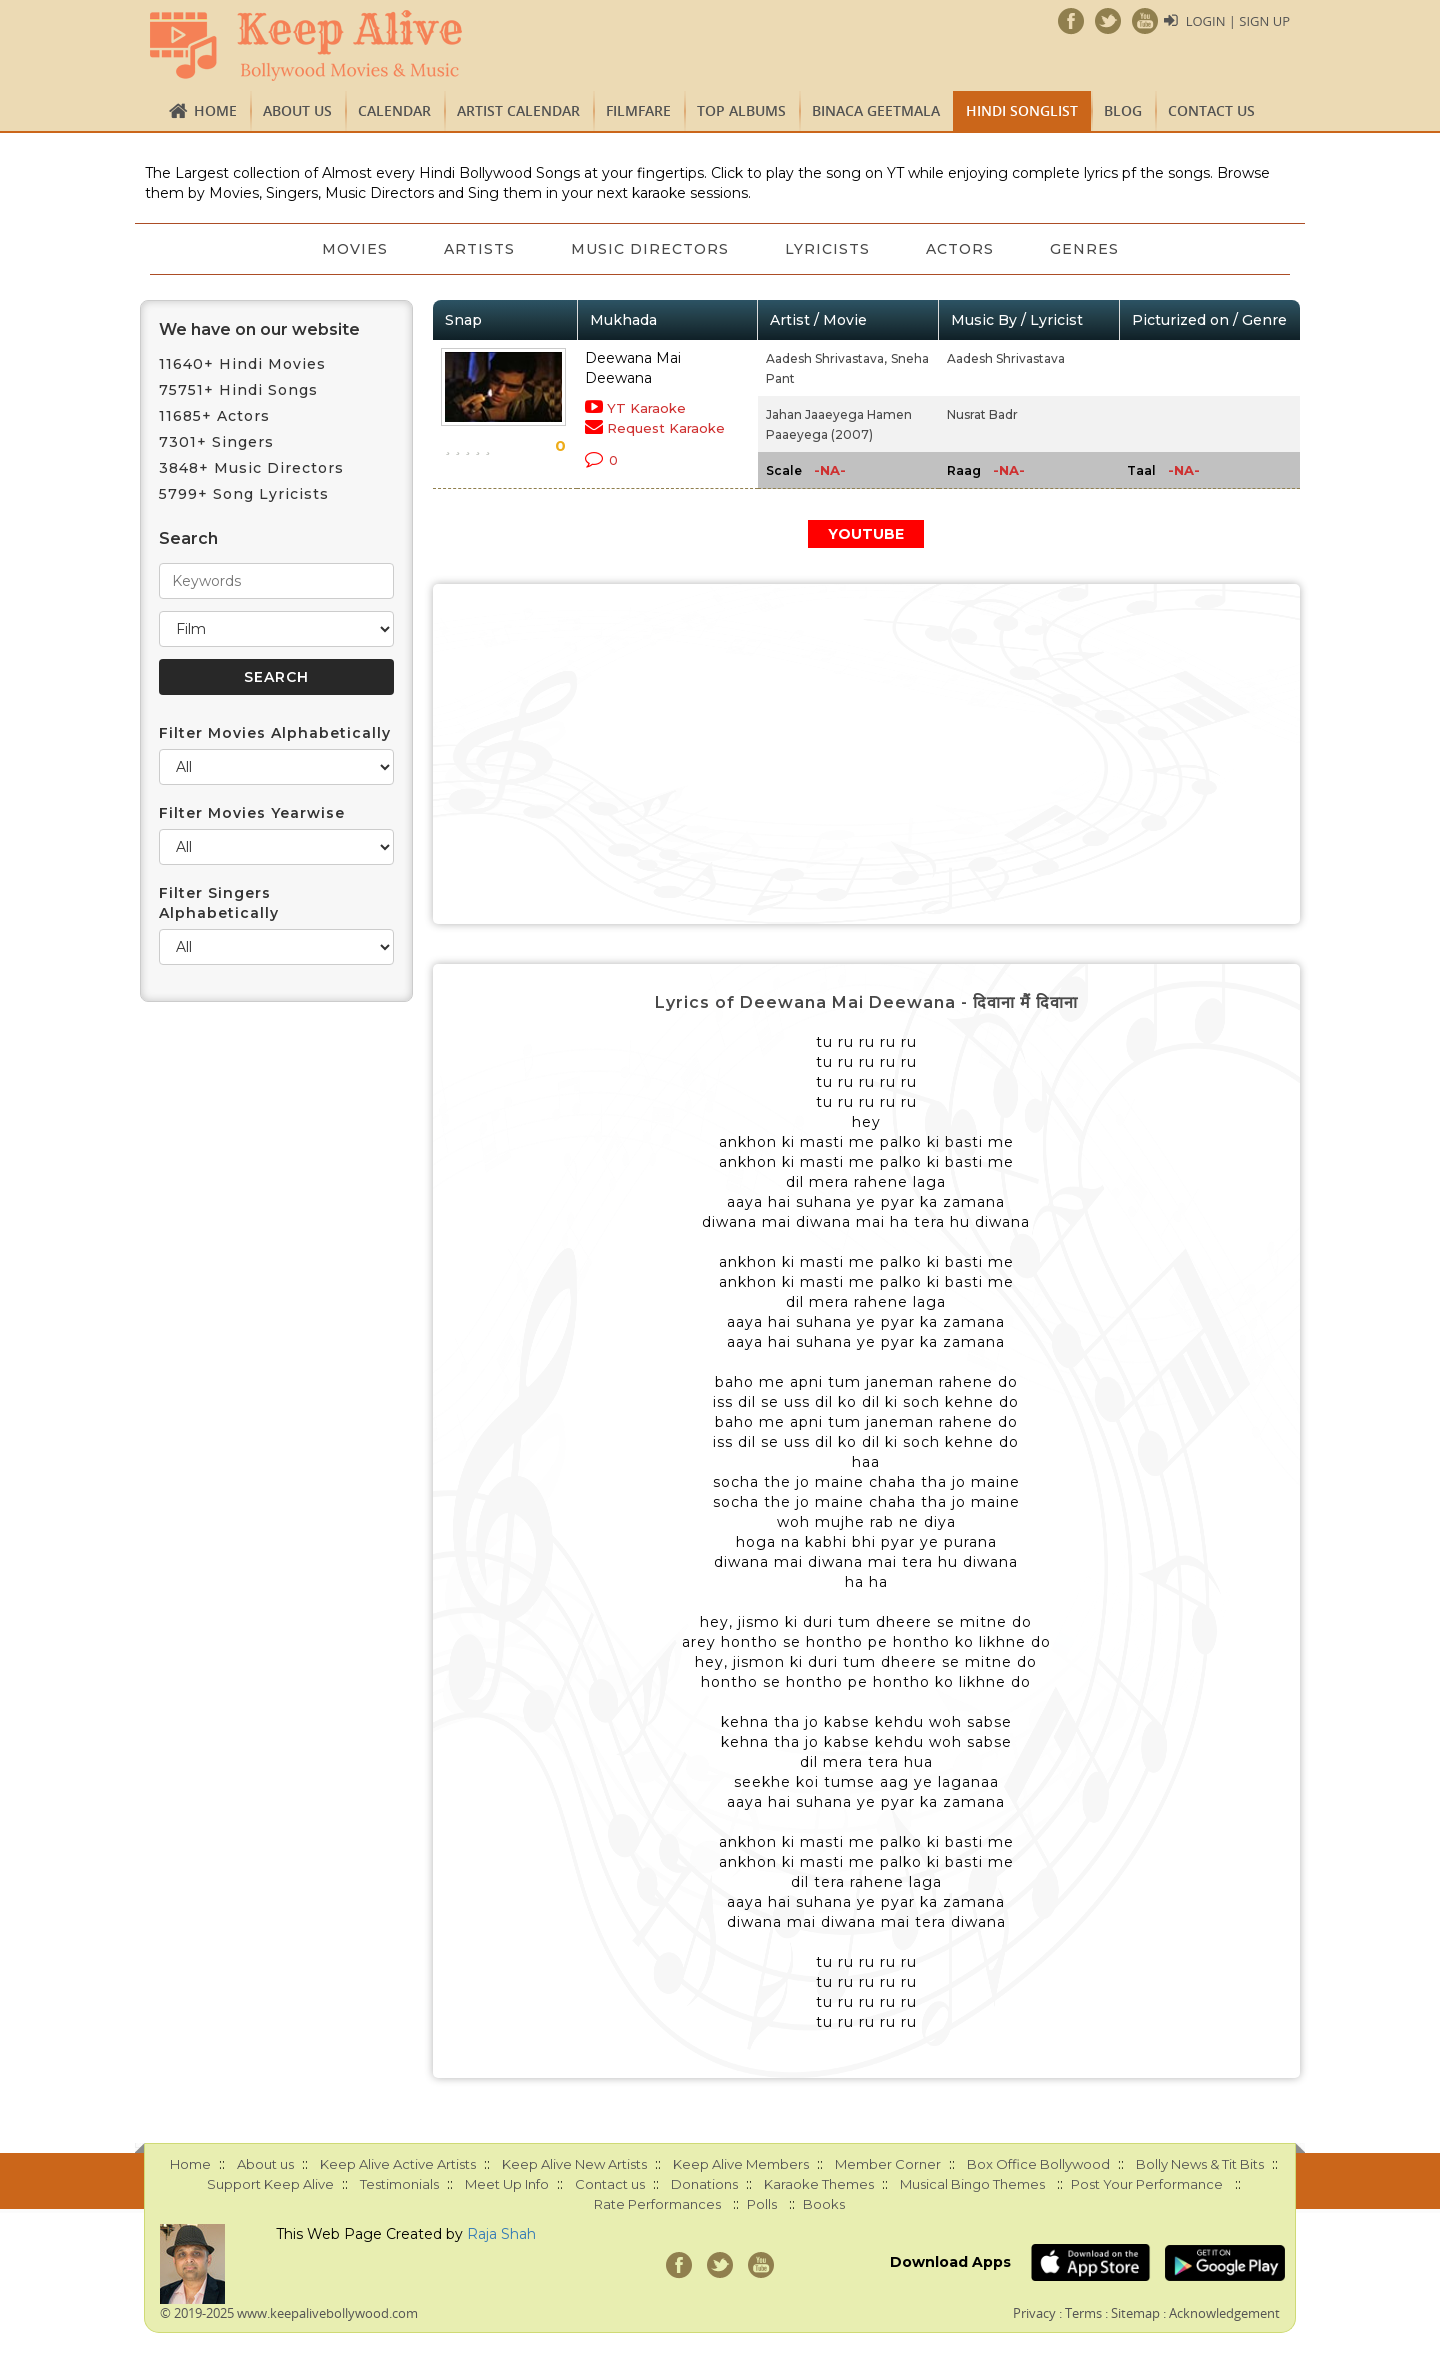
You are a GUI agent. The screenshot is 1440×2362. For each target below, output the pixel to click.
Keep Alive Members (741, 2164)
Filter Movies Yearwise (252, 813)
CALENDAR (394, 110)
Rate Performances (657, 2204)
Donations (704, 2184)
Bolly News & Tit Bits (1200, 2164)
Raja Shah (501, 2234)
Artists (479, 249)
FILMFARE (638, 110)
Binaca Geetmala (876, 110)
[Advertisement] (867, 754)
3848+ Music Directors (251, 468)
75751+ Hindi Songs (238, 390)
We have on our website (259, 329)
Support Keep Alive (270, 2184)
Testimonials (399, 2184)
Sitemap (1135, 2313)
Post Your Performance (1147, 2184)
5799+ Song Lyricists (244, 494)
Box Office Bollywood (1038, 2164)
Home (215, 110)
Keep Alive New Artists (574, 2164)
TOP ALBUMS (741, 110)
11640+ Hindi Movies (242, 364)
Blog (1123, 110)
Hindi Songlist (1022, 110)
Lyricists (827, 249)
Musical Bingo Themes (972, 2184)
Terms (1083, 2313)
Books (824, 2204)
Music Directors (650, 249)
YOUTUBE (866, 534)
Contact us (1211, 110)
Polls (762, 2204)
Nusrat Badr (982, 414)
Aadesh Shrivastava (1006, 358)
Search (188, 538)
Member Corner (888, 2164)
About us (297, 110)
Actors (960, 249)
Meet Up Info (507, 2184)
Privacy (1034, 2313)
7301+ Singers (216, 442)
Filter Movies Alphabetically (275, 733)
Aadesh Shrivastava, (826, 358)
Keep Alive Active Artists (398, 2164)
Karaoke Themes (819, 2184)
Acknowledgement (1224, 2313)
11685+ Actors (214, 416)
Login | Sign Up (1238, 21)
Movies (355, 249)
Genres (1084, 249)
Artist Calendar (518, 110)
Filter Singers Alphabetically (219, 903)
